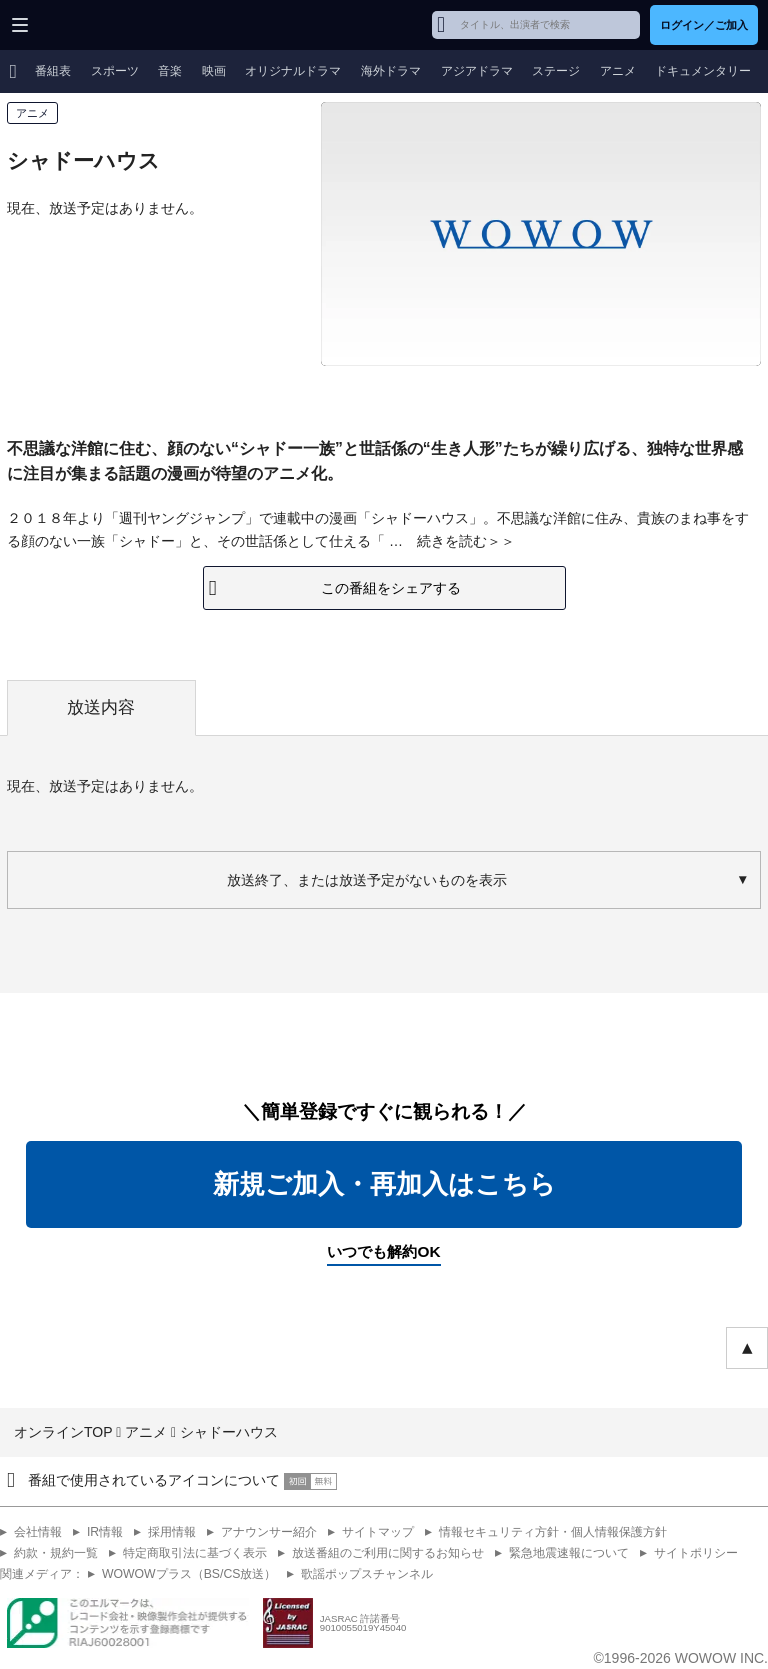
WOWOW (91, 25)
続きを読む (452, 541)
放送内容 (101, 707)
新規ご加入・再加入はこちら (384, 1184)
